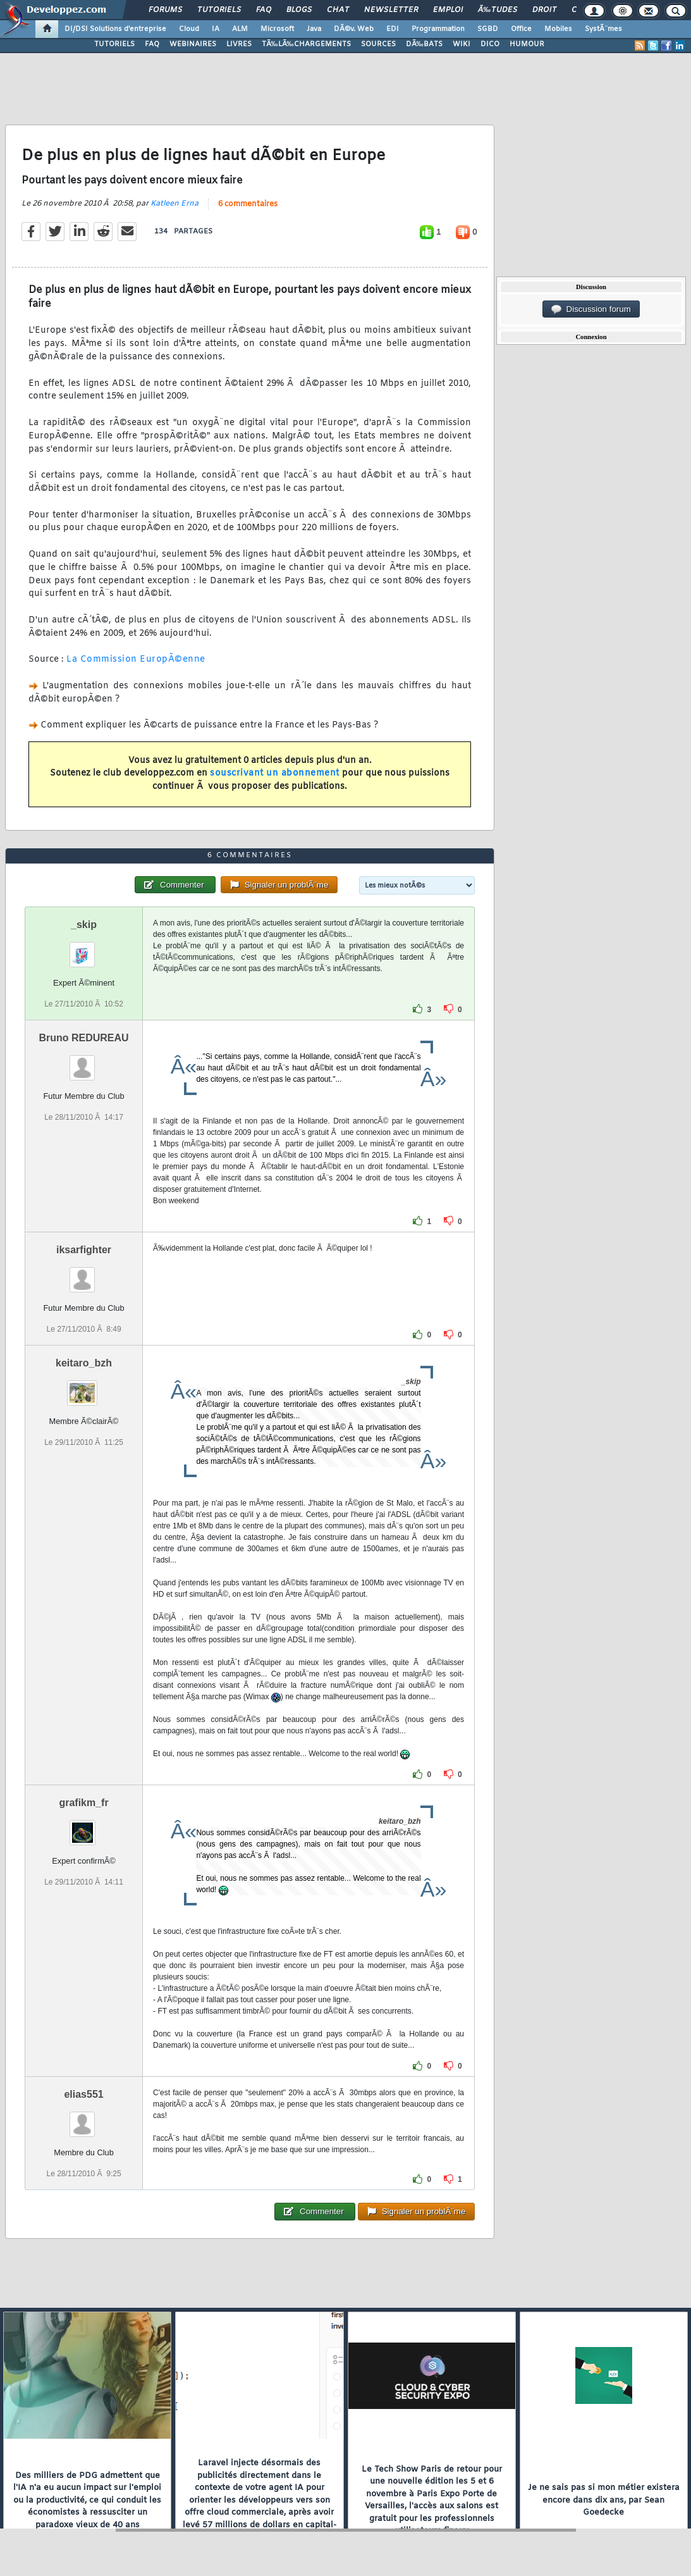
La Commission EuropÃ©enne (135, 659)
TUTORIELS (114, 44)
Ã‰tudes (497, 10)
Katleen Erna (174, 204)
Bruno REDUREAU (83, 1037)
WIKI (461, 44)
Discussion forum (591, 309)
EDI (392, 29)
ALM (240, 29)
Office (521, 29)
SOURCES (378, 44)
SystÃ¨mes (603, 29)
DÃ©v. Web (354, 29)
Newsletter (391, 10)
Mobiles (558, 29)
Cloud (189, 29)
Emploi (448, 10)
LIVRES (239, 44)
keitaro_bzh (84, 1363)
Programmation (438, 29)
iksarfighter (83, 1249)
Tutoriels (219, 10)
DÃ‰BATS (424, 44)
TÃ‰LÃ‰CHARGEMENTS (306, 44)
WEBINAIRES (192, 44)
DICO (489, 44)
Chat (338, 10)
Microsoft (277, 29)
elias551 (83, 2094)
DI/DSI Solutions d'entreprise (115, 29)
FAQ (263, 10)
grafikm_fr (83, 1802)
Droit (544, 10)
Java (314, 29)
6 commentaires (248, 204)
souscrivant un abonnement (274, 773)
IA (215, 29)
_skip (84, 924)
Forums (165, 10)
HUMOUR (527, 44)
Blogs (299, 10)
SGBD (487, 29)
